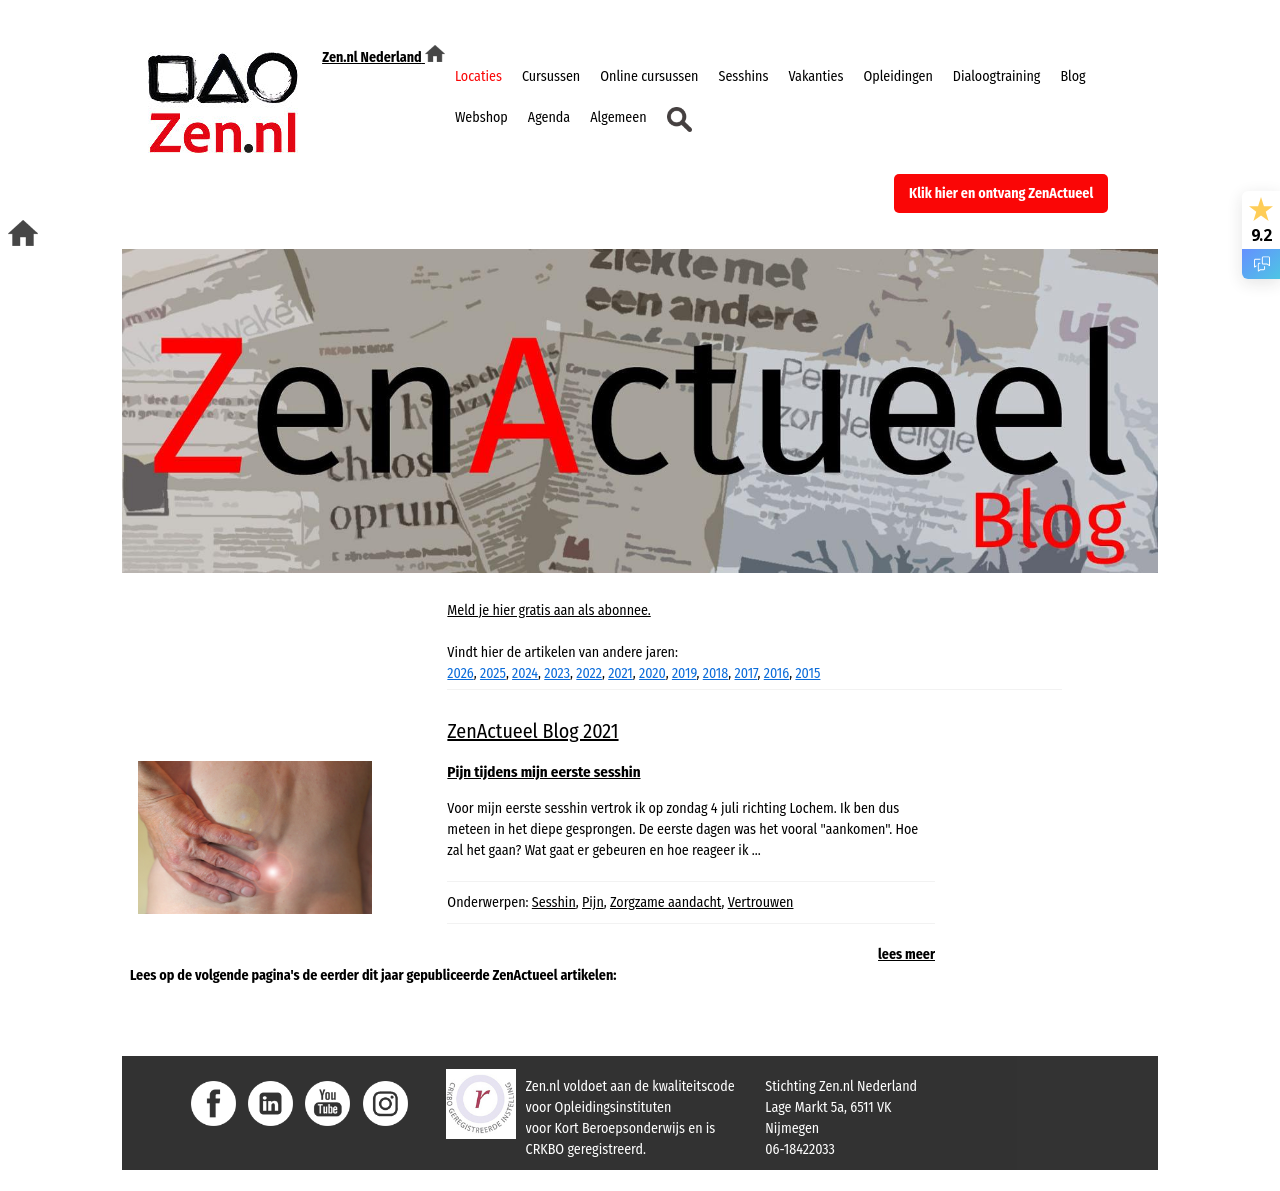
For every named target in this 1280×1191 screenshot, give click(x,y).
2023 (557, 673)
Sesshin (554, 902)
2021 (620, 673)
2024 (525, 673)
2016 (776, 673)
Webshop (481, 117)
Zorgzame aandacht (665, 902)
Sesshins (744, 76)
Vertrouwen (761, 902)
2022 (589, 673)
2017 (746, 673)
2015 (807, 673)
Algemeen (618, 117)
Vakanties (815, 76)
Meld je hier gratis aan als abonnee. (548, 610)
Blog (1072, 76)
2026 (460, 673)
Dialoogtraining (997, 76)
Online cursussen (649, 76)
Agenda (549, 117)
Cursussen (551, 76)
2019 (684, 673)
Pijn (593, 902)
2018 (716, 673)
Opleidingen (897, 76)
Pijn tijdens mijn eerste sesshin (543, 772)
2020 (652, 673)
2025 (493, 673)
